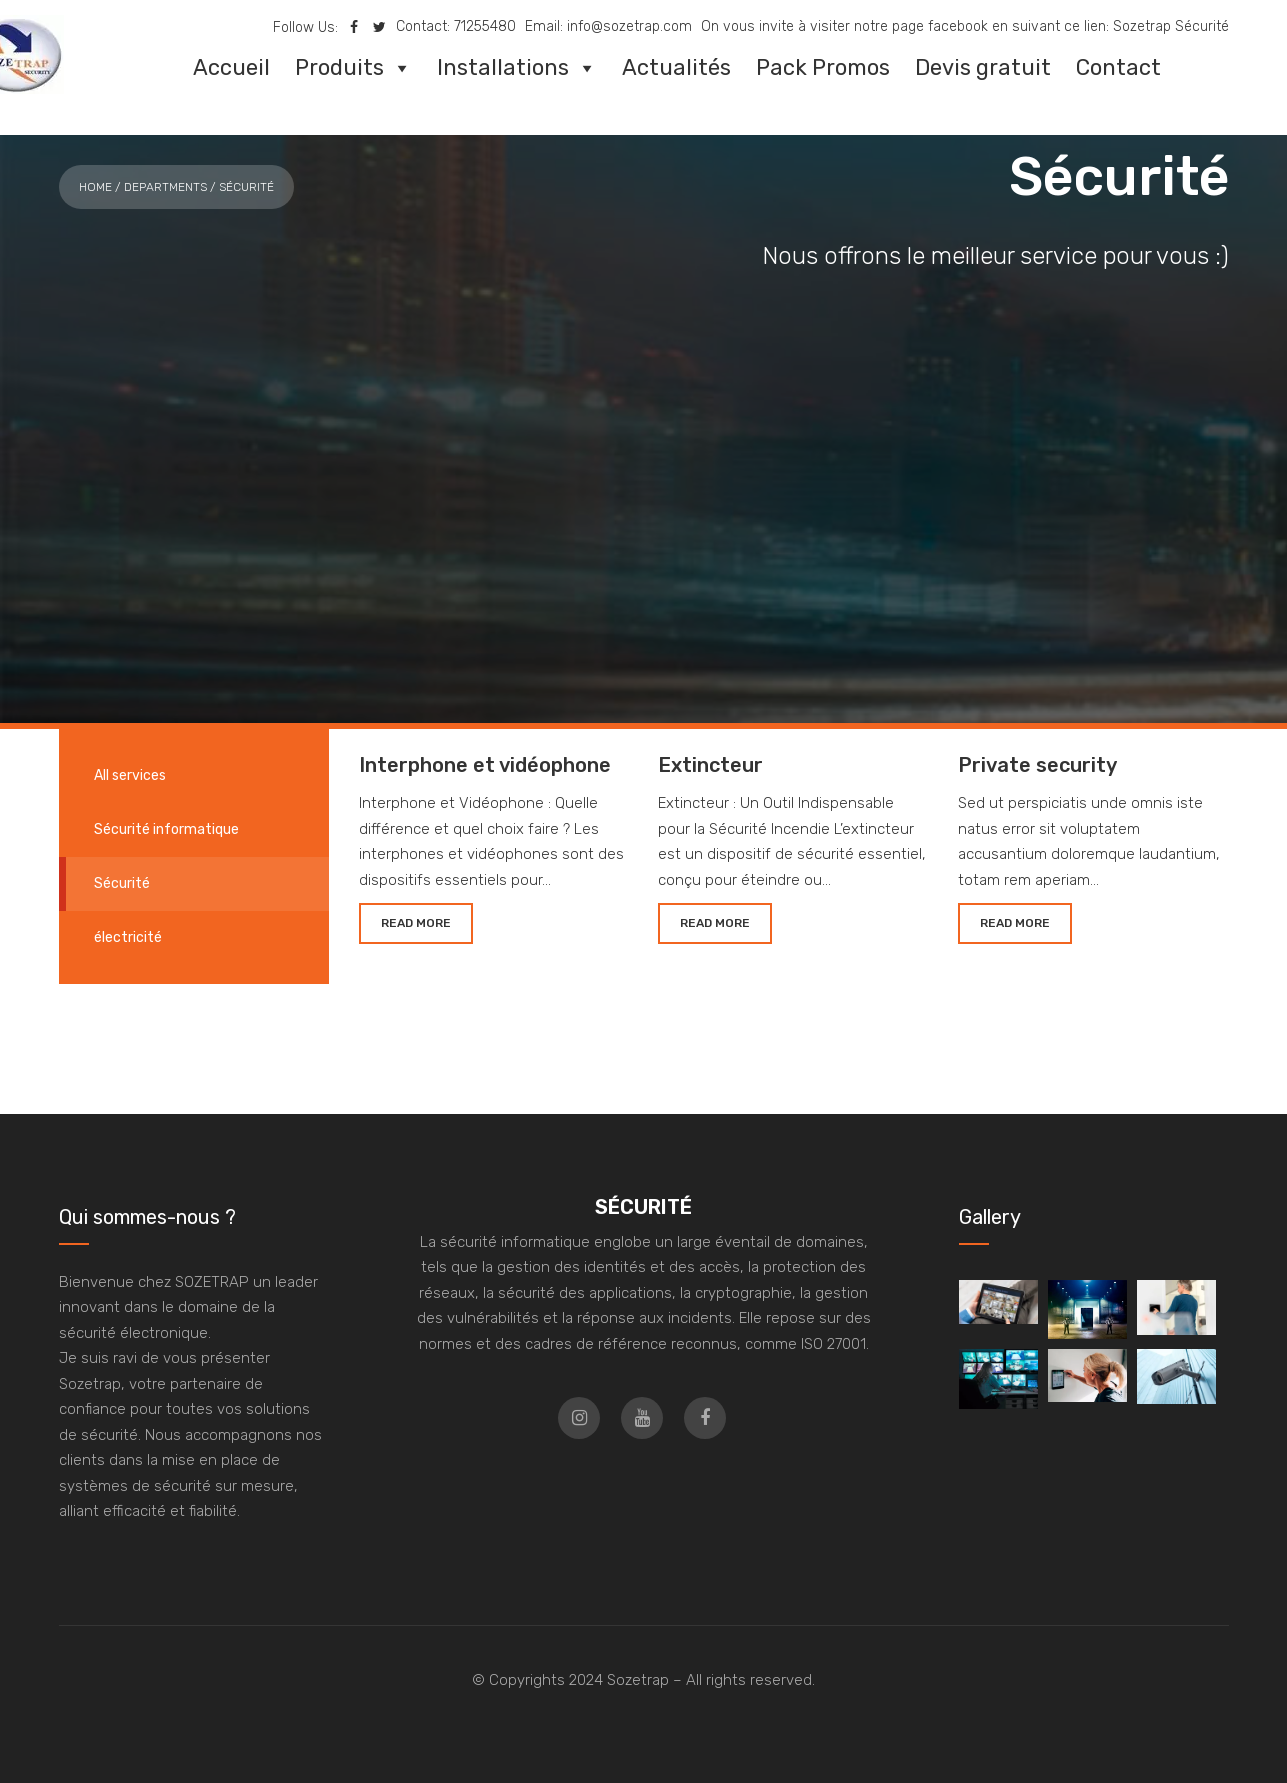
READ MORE (416, 923)
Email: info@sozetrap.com (608, 26)
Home (95, 187)
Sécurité (122, 883)
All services (130, 775)
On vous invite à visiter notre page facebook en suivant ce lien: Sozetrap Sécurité (965, 26)
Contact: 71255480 (456, 26)
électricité (128, 937)
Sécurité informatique (166, 829)
